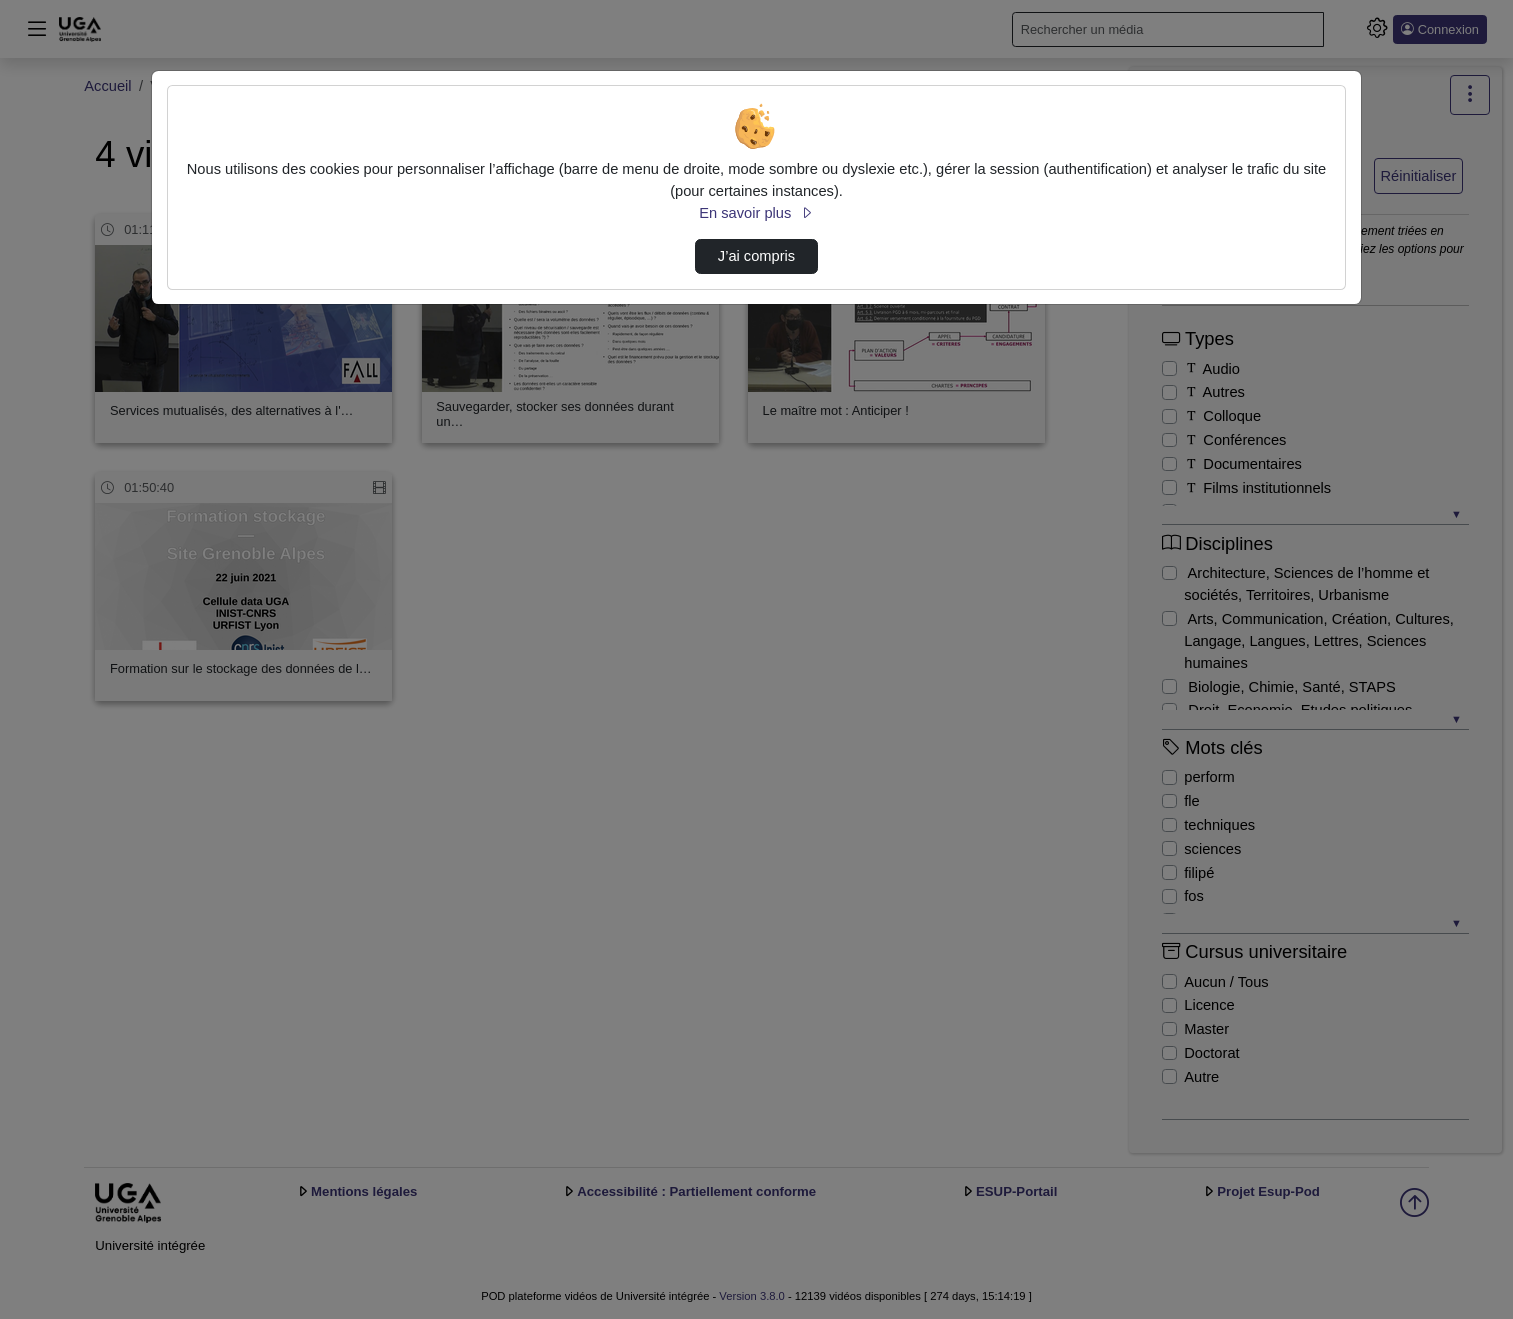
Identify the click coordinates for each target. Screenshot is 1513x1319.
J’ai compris (756, 256)
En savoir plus (756, 213)
